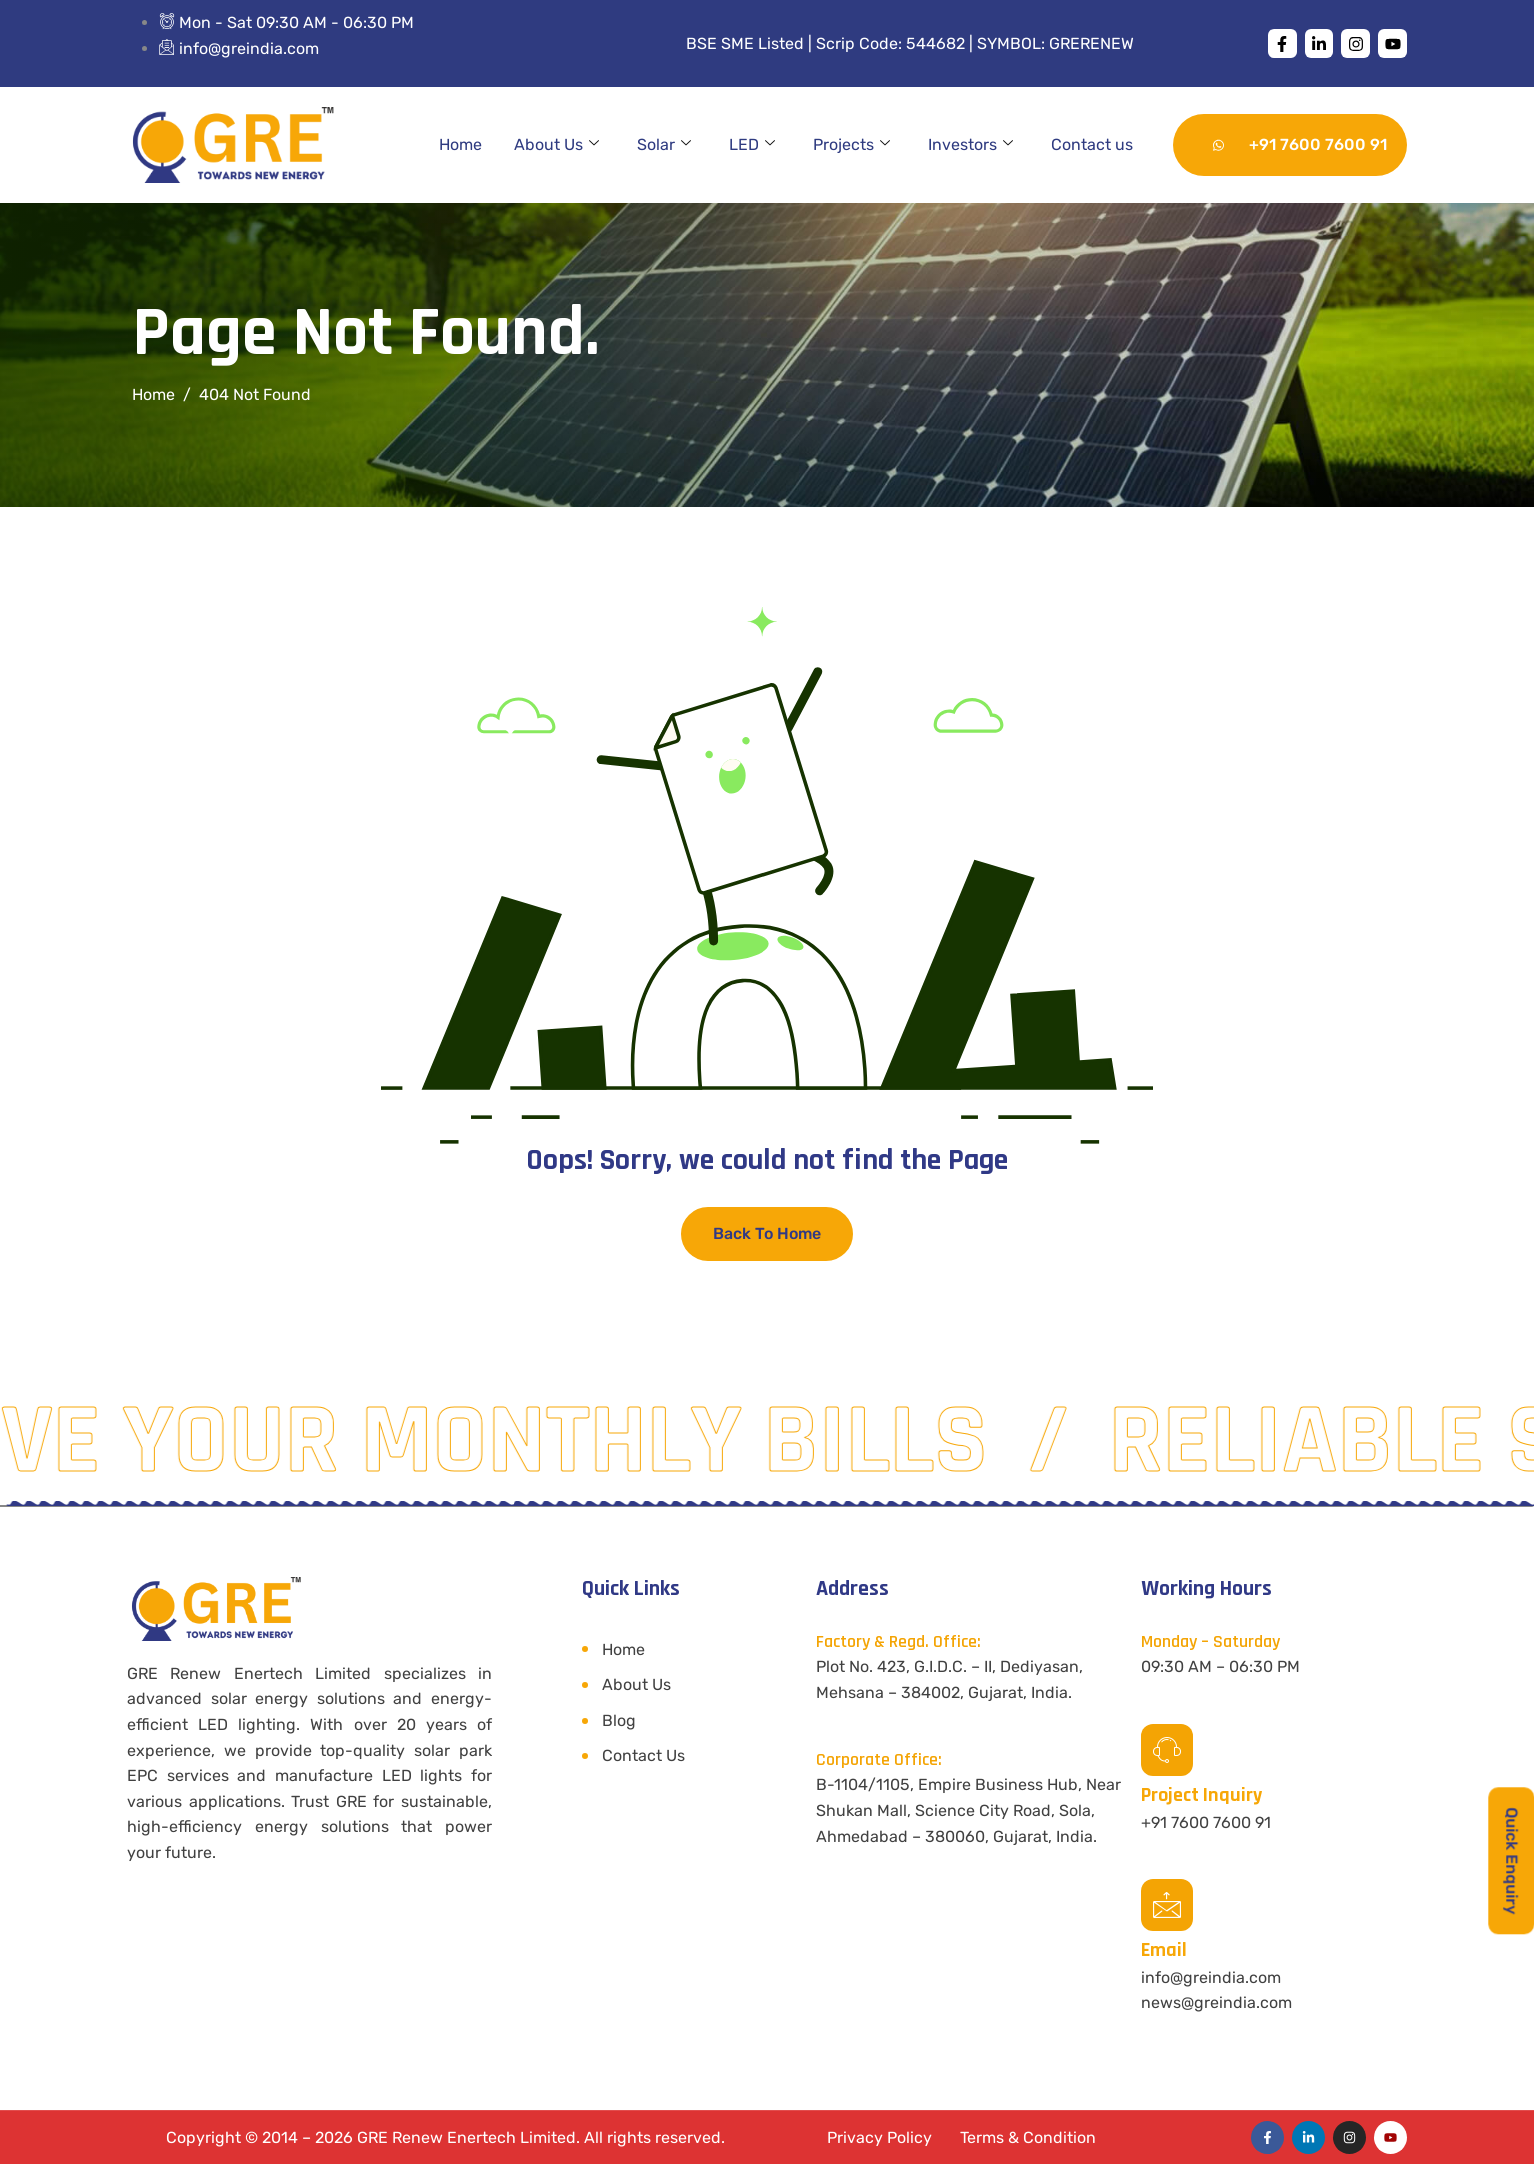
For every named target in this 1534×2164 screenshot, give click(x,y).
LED (752, 145)
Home (460, 144)
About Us (556, 145)
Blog (619, 1720)
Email (1164, 1950)
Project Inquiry (1201, 1795)
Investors (970, 145)
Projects (851, 145)
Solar (664, 145)
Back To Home (767, 1233)
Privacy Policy (879, 2137)
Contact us (1092, 144)
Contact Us (643, 1755)
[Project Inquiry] (1167, 1750)
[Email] (1167, 1905)
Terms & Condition (1028, 2137)
